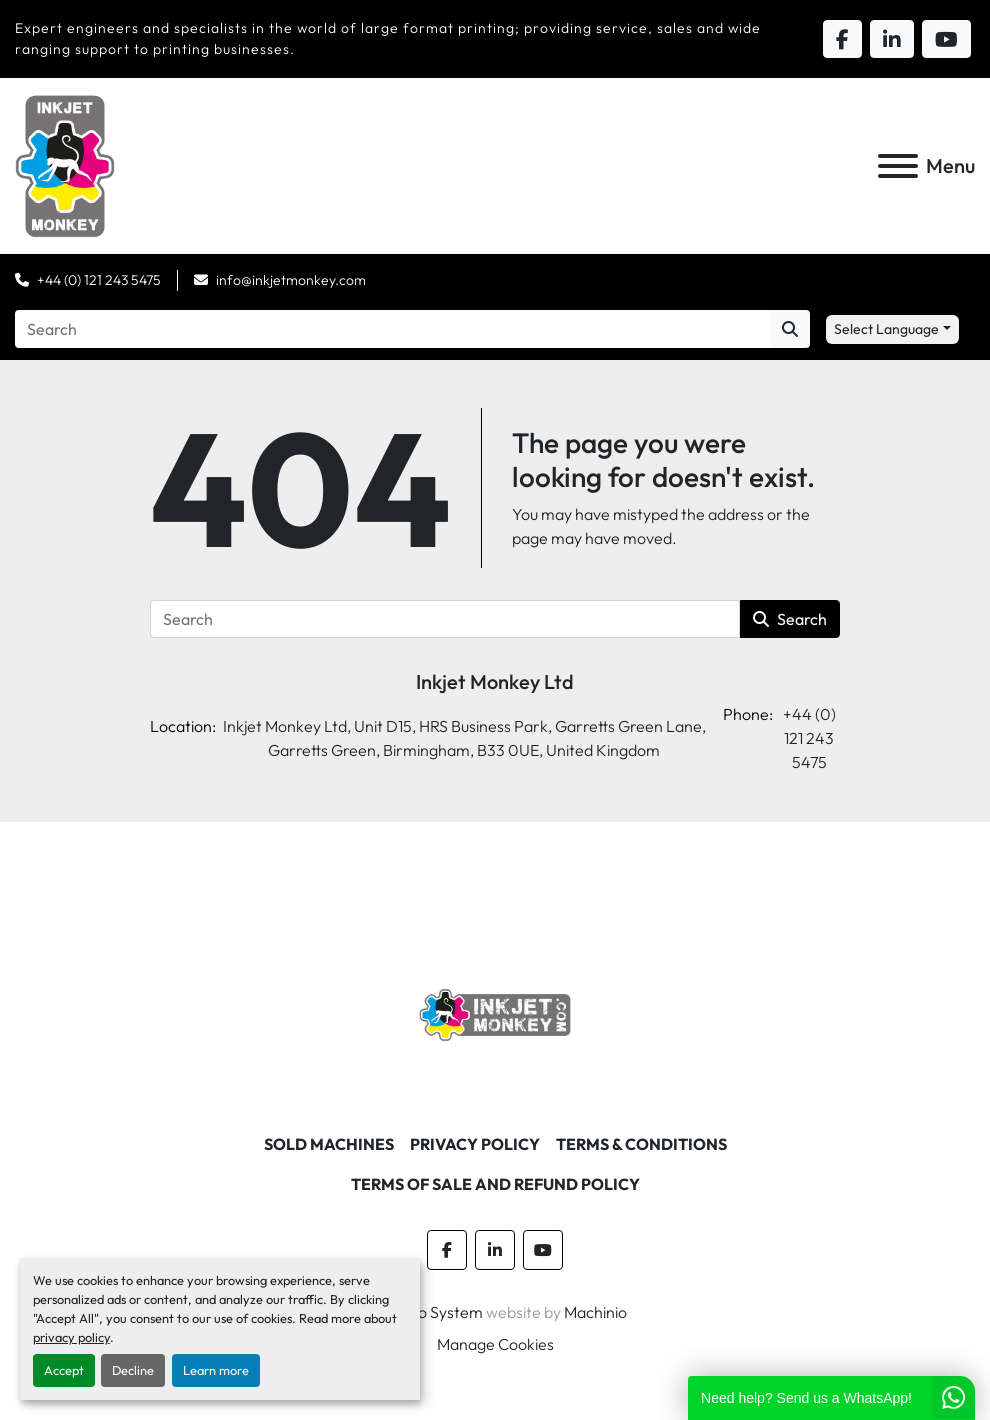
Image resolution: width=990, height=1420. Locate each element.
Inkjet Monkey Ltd (495, 681)
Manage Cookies (495, 1344)
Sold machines (329, 1144)
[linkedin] (495, 1250)
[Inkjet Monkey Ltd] (495, 1013)
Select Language (886, 329)
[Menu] (898, 166)
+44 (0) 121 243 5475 (99, 280)
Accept (64, 1370)
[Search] (392, 329)
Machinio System (423, 1312)
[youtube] (543, 1250)
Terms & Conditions (641, 1144)
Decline (133, 1370)
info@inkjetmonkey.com (291, 280)
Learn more (216, 1370)
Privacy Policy (475, 1144)
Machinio (595, 1312)
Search (790, 619)
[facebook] (447, 1250)
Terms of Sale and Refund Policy (495, 1184)
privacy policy (71, 1337)
